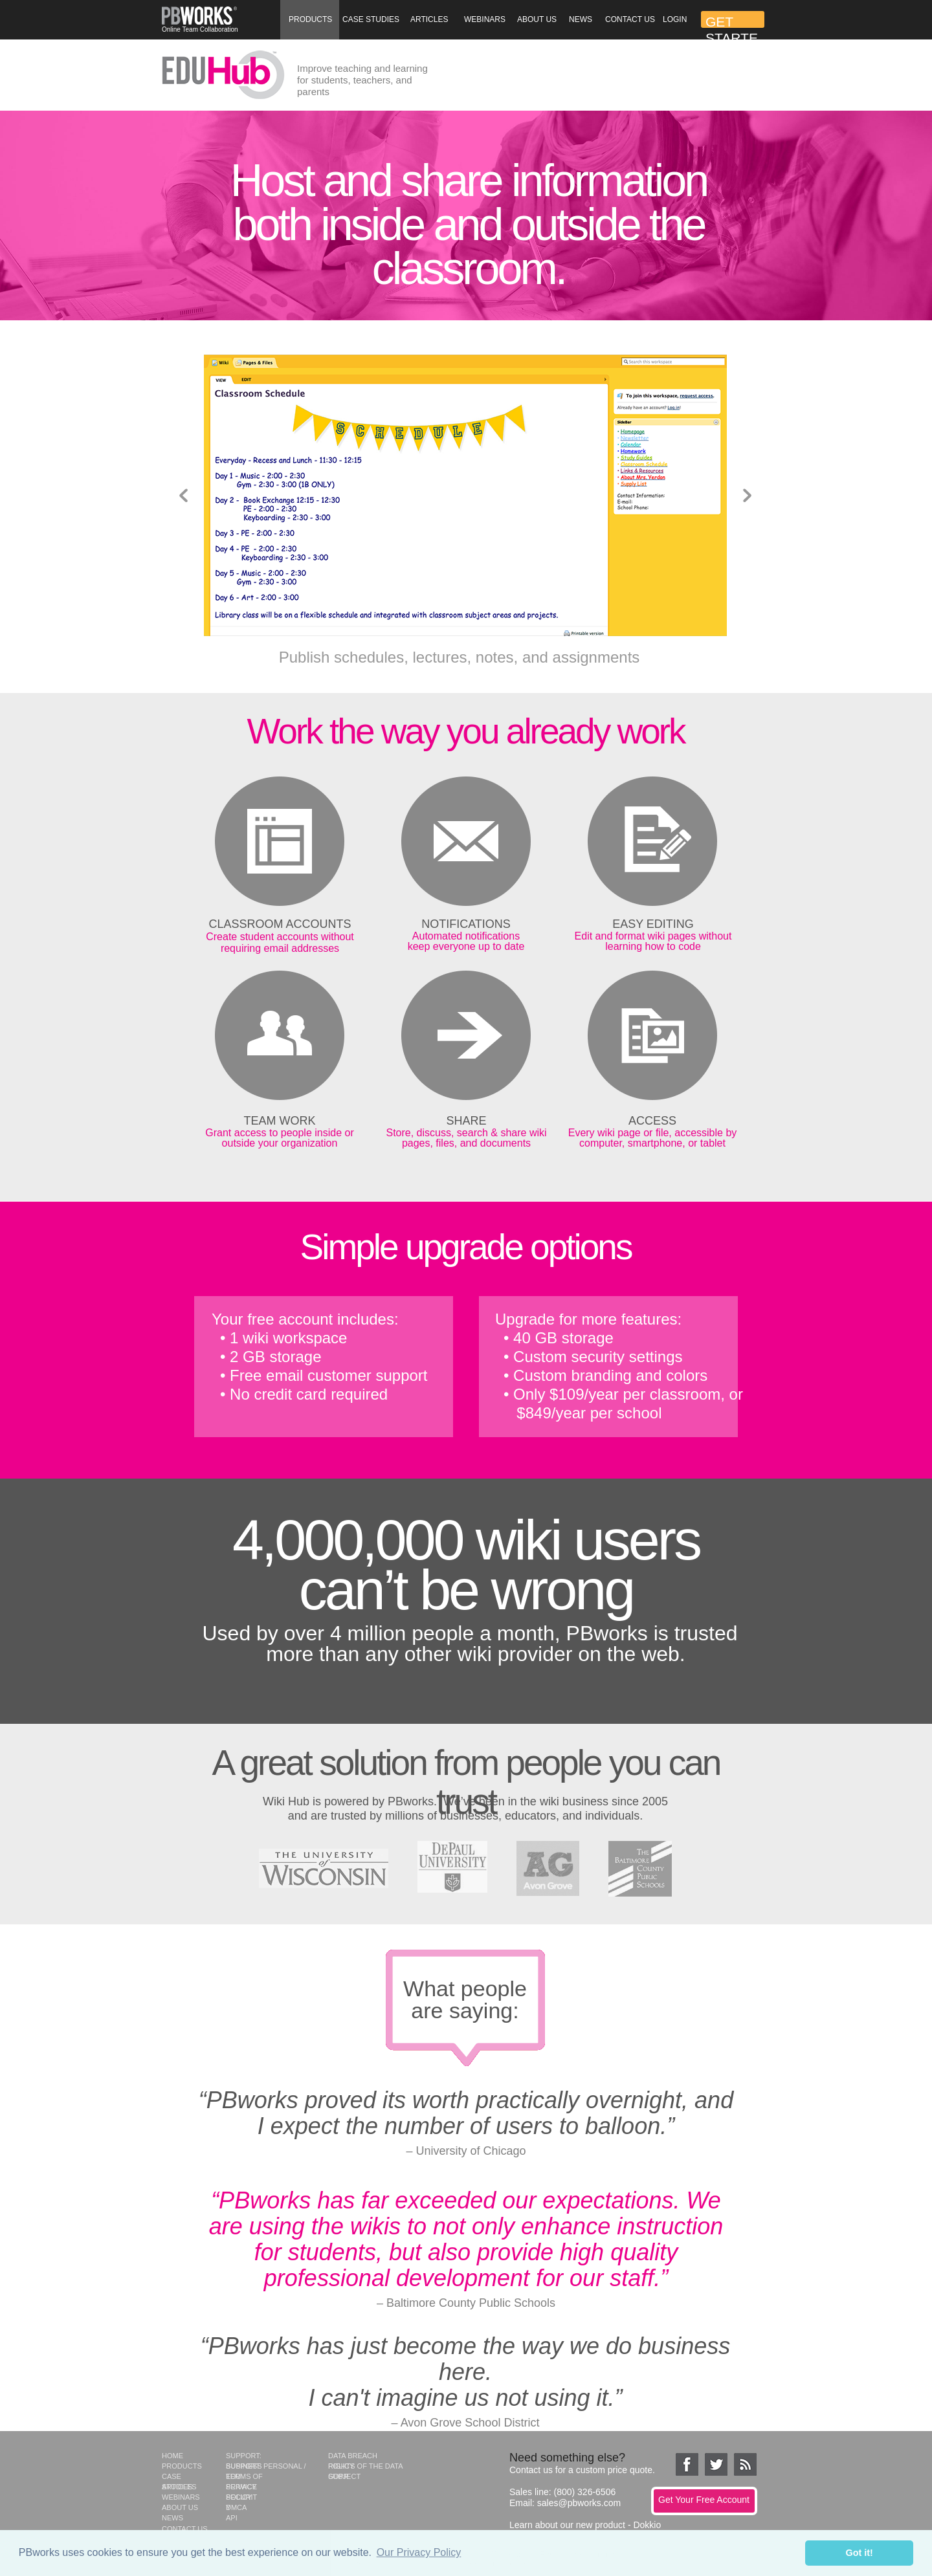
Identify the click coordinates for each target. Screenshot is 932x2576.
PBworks (411, 1801)
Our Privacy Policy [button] (419, 2552)
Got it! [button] (859, 2553)
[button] (309, 19)
